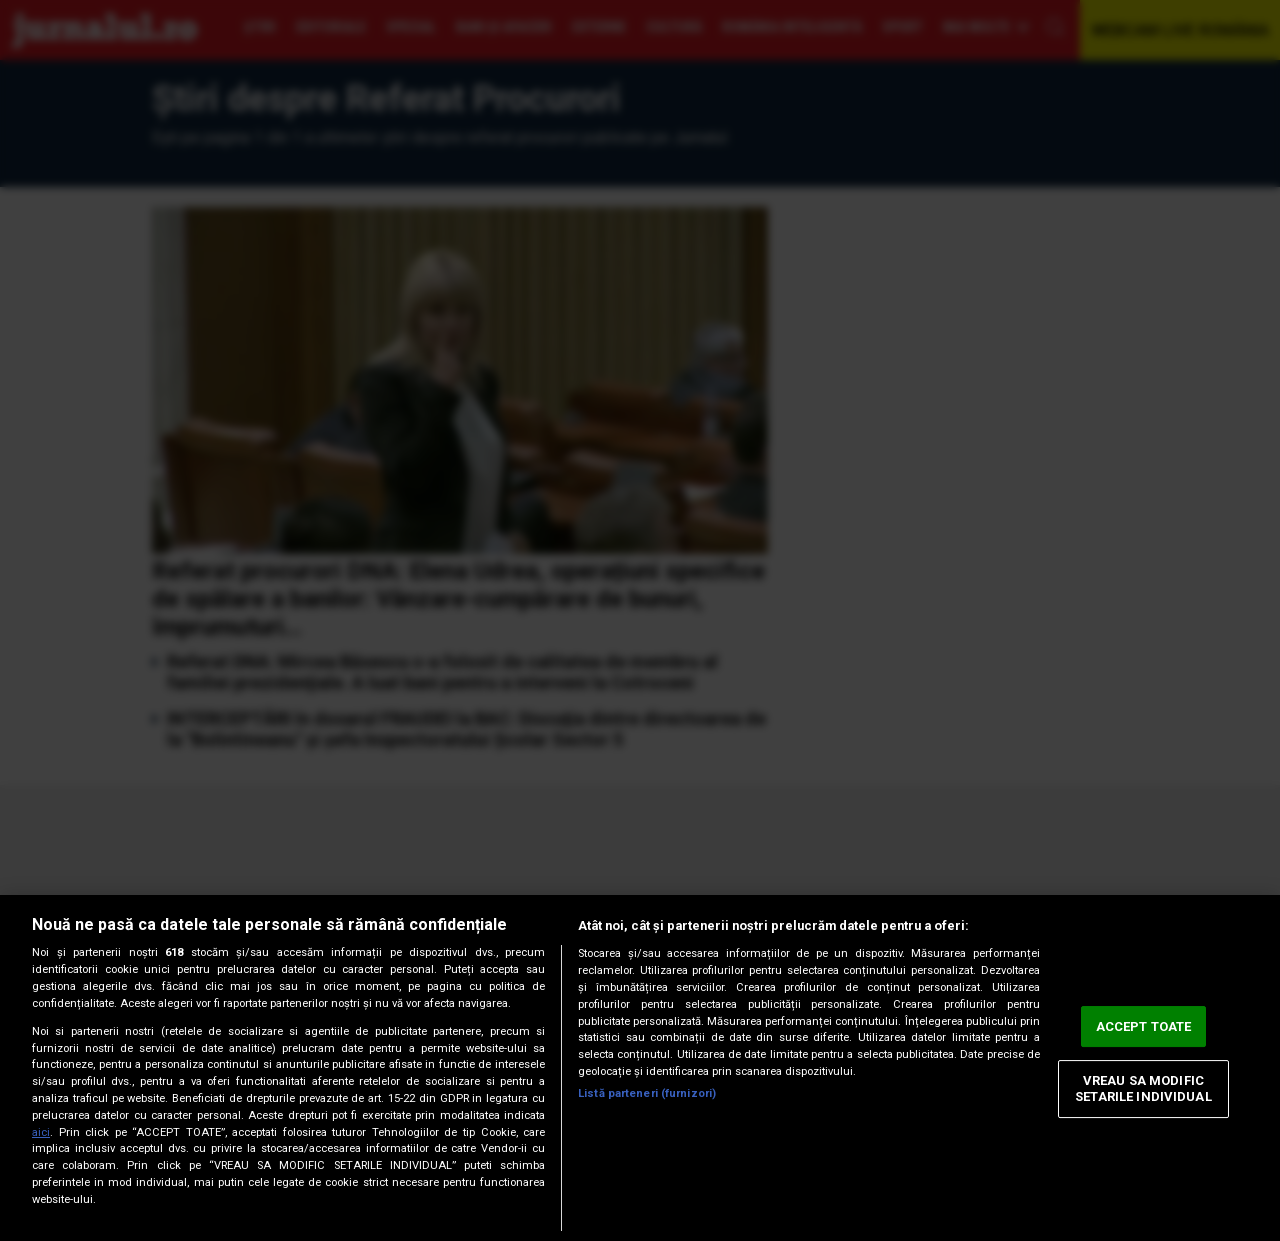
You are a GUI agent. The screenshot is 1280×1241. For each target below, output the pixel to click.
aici (41, 1132)
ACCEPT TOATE (1144, 1026)
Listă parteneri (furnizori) (647, 1093)
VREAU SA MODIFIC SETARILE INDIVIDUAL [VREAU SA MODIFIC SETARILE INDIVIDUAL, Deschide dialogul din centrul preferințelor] (1143, 1089)
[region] (640, 1068)
